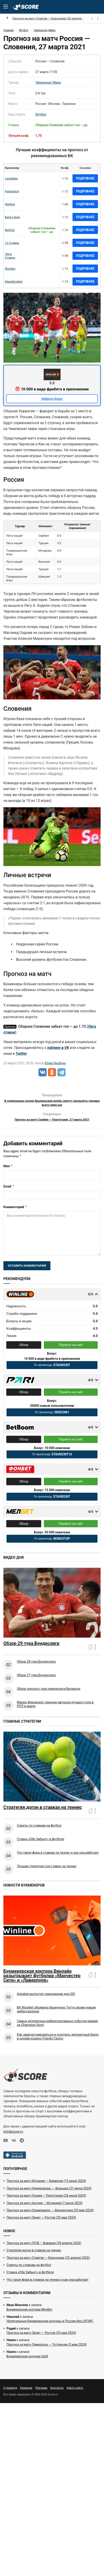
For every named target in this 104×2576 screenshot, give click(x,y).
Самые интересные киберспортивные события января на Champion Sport (57, 2028)
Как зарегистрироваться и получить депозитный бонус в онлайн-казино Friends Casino (58, 2041)
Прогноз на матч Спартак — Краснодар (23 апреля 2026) (47, 18)
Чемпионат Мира (48, 82)
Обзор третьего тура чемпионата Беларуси (48, 1693)
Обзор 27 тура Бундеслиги (36, 1680)
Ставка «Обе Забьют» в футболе (40, 1844)
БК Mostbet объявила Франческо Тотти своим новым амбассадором (56, 2014)
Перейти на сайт (71, 1350)
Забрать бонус (52, 399)
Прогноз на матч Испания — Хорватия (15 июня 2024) (46, 2186)
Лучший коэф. (18, 135)
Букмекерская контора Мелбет (29, 2314)
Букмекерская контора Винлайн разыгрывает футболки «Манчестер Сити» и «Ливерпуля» (42, 1980)
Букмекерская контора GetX (27, 2361)
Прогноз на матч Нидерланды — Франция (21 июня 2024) (49, 2193)
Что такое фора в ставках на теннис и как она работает (58, 1857)
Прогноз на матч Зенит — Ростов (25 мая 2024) (41, 2222)
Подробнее (85, 178)
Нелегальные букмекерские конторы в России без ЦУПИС (50, 2326)
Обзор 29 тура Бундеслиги (31, 1648)
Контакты (57, 2393)
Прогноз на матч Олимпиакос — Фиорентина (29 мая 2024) (50, 2215)
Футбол (40, 114)
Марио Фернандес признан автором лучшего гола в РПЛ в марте (55, 1709)
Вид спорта (16, 114)
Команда (26, 2393)
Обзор (23, 1350)
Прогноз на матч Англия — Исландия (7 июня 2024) (45, 2208)
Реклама (41, 2393)
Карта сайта (75, 2393)
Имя (8, 1171)
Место (13, 104)
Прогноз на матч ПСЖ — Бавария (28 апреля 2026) (44, 2248)
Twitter (21, 1053)
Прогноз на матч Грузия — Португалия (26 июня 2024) (46, 2201)
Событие (14, 61)
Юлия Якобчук (55, 1063)
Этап (12, 93)
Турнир (13, 82)
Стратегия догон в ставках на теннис (42, 1812)
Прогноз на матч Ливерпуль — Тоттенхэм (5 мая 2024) (47, 2349)
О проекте (10, 2393)
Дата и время (18, 72)
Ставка (13, 125)
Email (8, 1191)
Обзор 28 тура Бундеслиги (36, 1666)
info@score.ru (13, 2136)
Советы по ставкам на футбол (39, 1830)
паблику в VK (58, 1048)
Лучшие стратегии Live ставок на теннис (46, 1871)
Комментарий (15, 1211)
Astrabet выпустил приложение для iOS (46, 1999)
